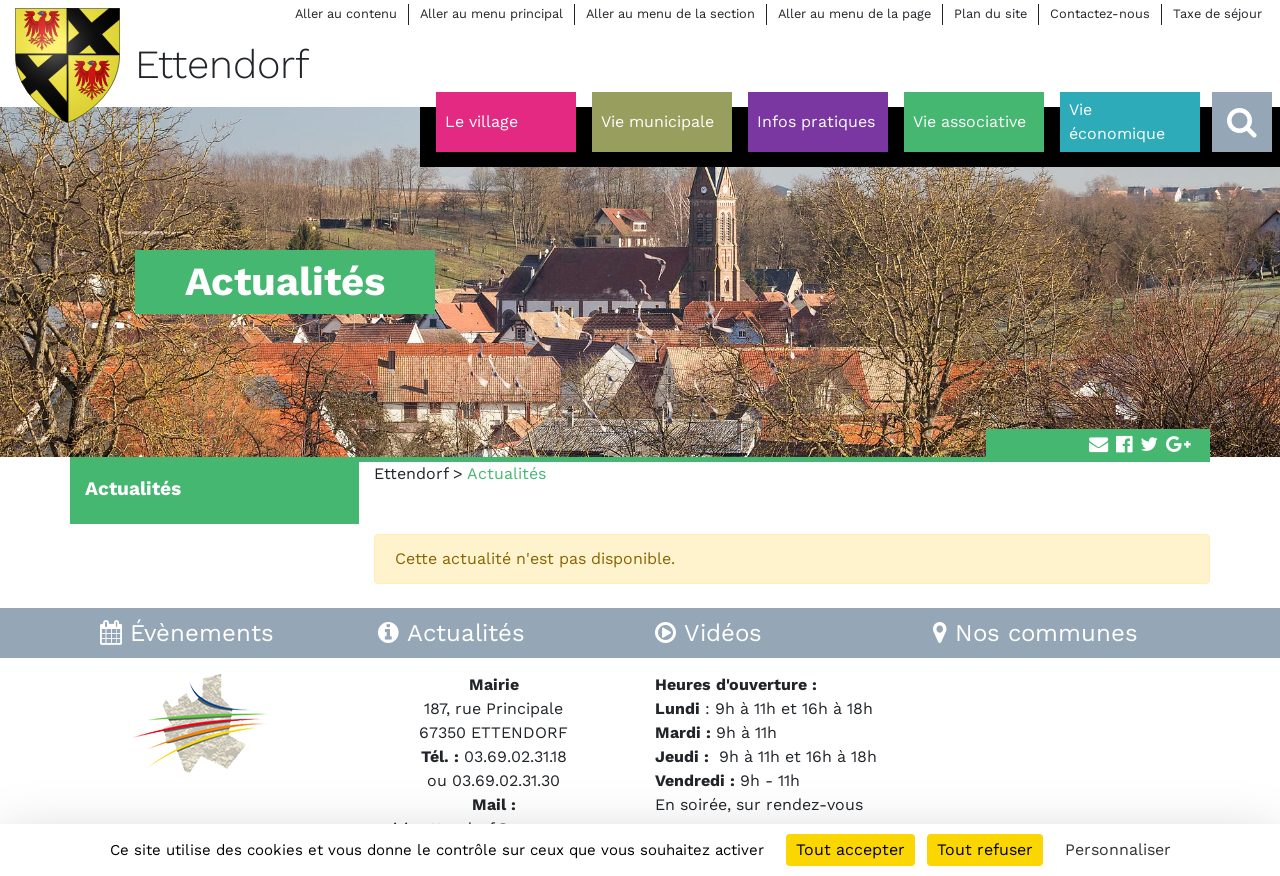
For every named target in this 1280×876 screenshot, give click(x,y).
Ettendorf (411, 473)
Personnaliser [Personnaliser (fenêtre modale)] (1118, 849)
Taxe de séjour (1217, 13)
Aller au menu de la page (854, 13)
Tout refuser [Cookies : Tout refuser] (985, 849)
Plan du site (990, 13)
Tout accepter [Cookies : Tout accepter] (850, 849)
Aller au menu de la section (670, 13)
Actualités (133, 488)
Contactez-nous (1100, 13)
